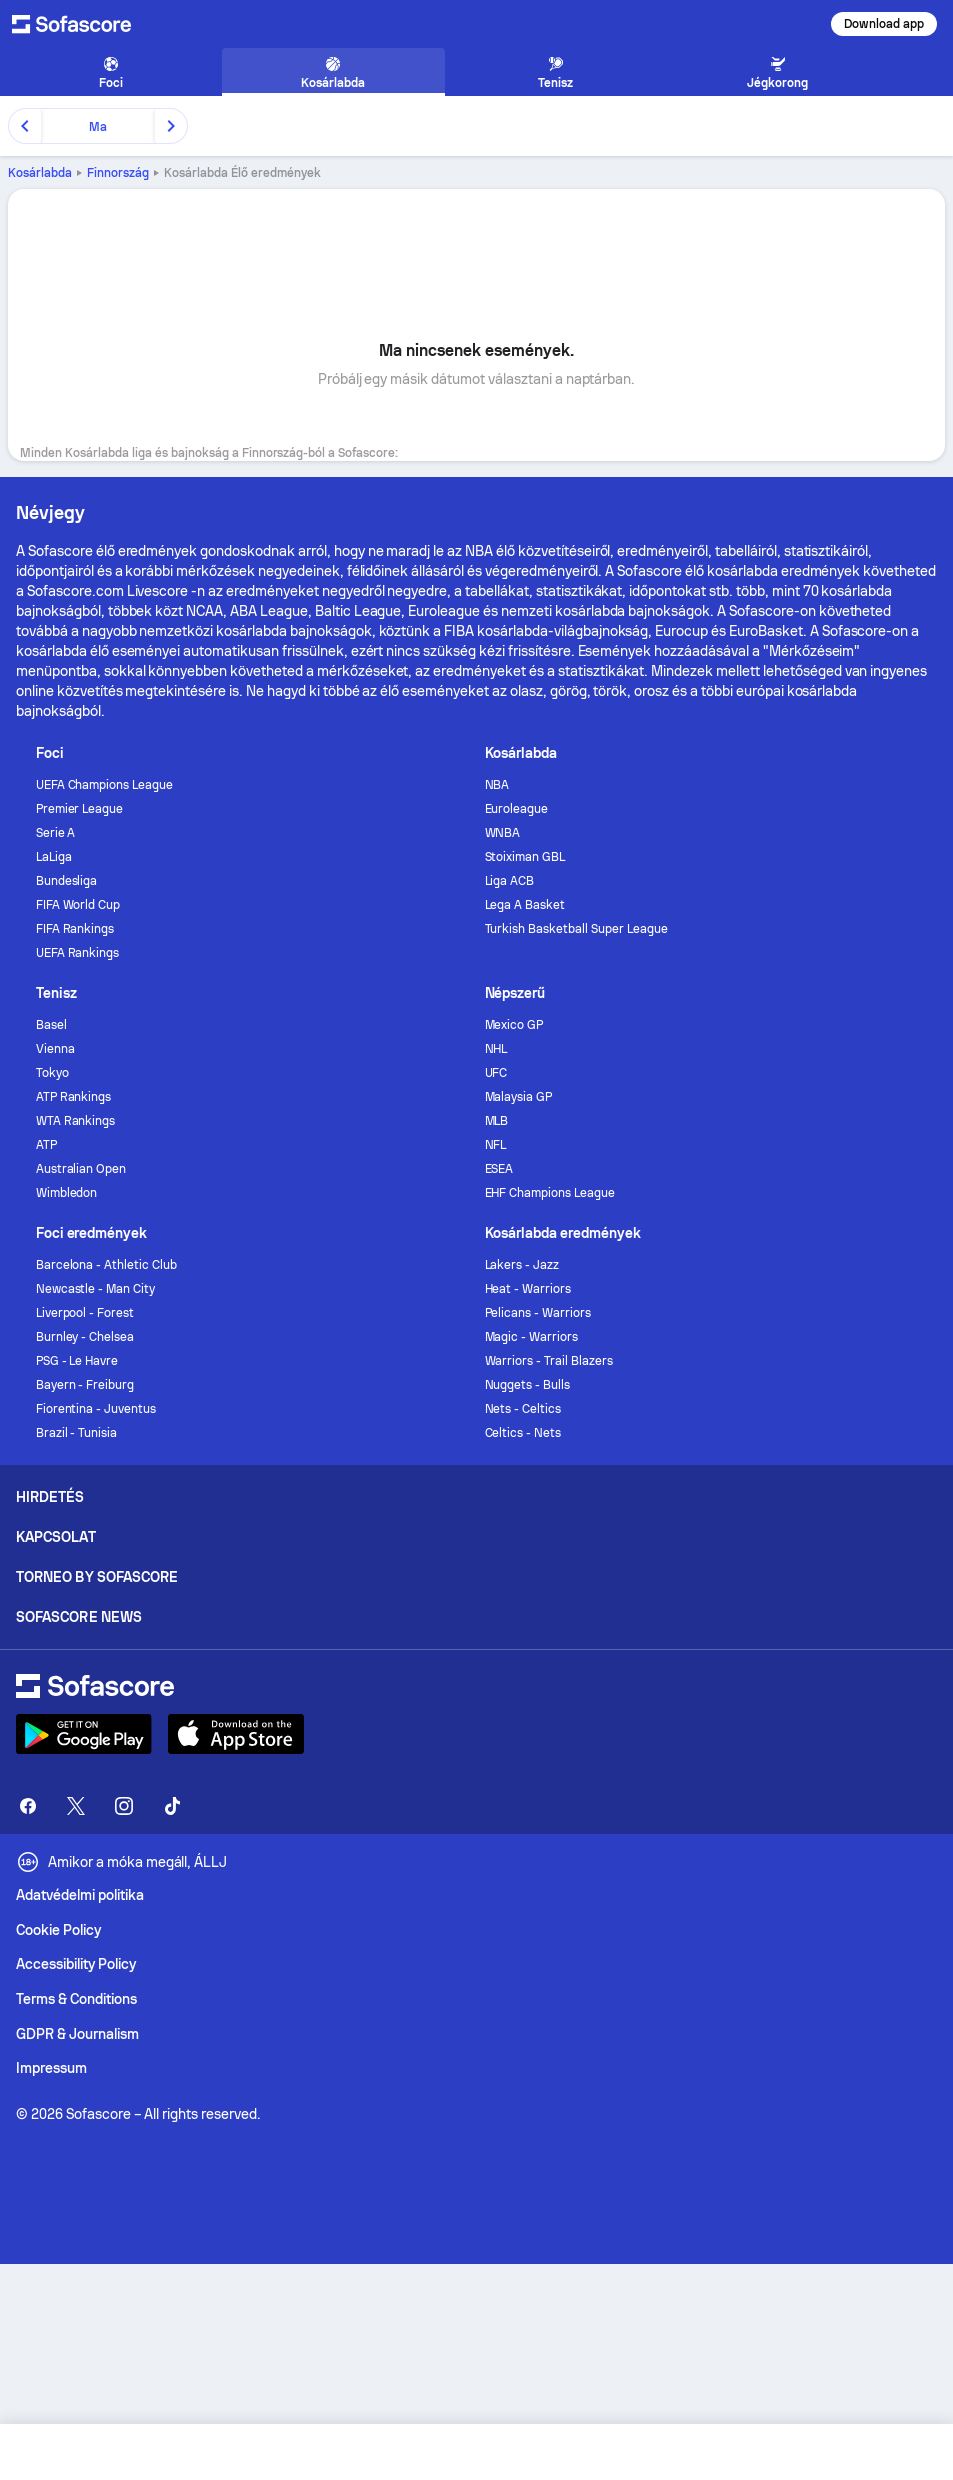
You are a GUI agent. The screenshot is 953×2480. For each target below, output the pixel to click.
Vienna (55, 1049)
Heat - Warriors (528, 1289)
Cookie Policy (58, 1930)
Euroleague (517, 809)
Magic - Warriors (532, 1337)
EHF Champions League (550, 1193)
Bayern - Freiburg (85, 1385)
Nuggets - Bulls (528, 1385)
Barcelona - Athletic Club (106, 1265)
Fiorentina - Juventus (96, 1409)
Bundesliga (67, 881)
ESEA (499, 1169)
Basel (51, 1025)
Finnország (118, 173)
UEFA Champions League (105, 785)
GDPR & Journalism (77, 2034)
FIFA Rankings (75, 929)
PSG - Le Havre (77, 1361)
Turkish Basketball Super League (576, 929)
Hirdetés (50, 1497)
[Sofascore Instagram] (124, 1806)
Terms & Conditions (76, 1999)
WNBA (503, 833)
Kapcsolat (56, 1537)
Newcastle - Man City (96, 1289)
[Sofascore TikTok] (172, 1806)
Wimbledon (67, 1193)
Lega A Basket (525, 905)
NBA (497, 785)
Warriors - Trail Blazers (549, 1361)
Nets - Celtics (523, 1409)
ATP (46, 1145)
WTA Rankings (76, 1121)
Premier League (80, 809)
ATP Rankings (74, 1097)
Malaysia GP (519, 1097)
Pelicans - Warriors (538, 1313)
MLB (497, 1121)
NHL (496, 1049)
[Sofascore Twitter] (76, 1806)
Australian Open (81, 1169)
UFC (496, 1073)
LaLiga (54, 857)
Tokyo (52, 1073)
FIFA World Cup (78, 905)
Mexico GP (514, 1025)
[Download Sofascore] (84, 1734)
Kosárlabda (40, 173)
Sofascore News (79, 1617)
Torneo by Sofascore (97, 1577)
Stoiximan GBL (525, 857)
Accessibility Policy (76, 1964)
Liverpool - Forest (85, 1313)
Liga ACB (510, 881)
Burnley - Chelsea (85, 1337)
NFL (496, 1145)
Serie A (56, 833)
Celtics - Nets (523, 1433)
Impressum (51, 2068)
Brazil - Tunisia (77, 1433)
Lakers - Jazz (522, 1265)
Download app (884, 24)
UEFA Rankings (78, 953)
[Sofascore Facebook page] (28, 1806)
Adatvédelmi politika (80, 1895)
